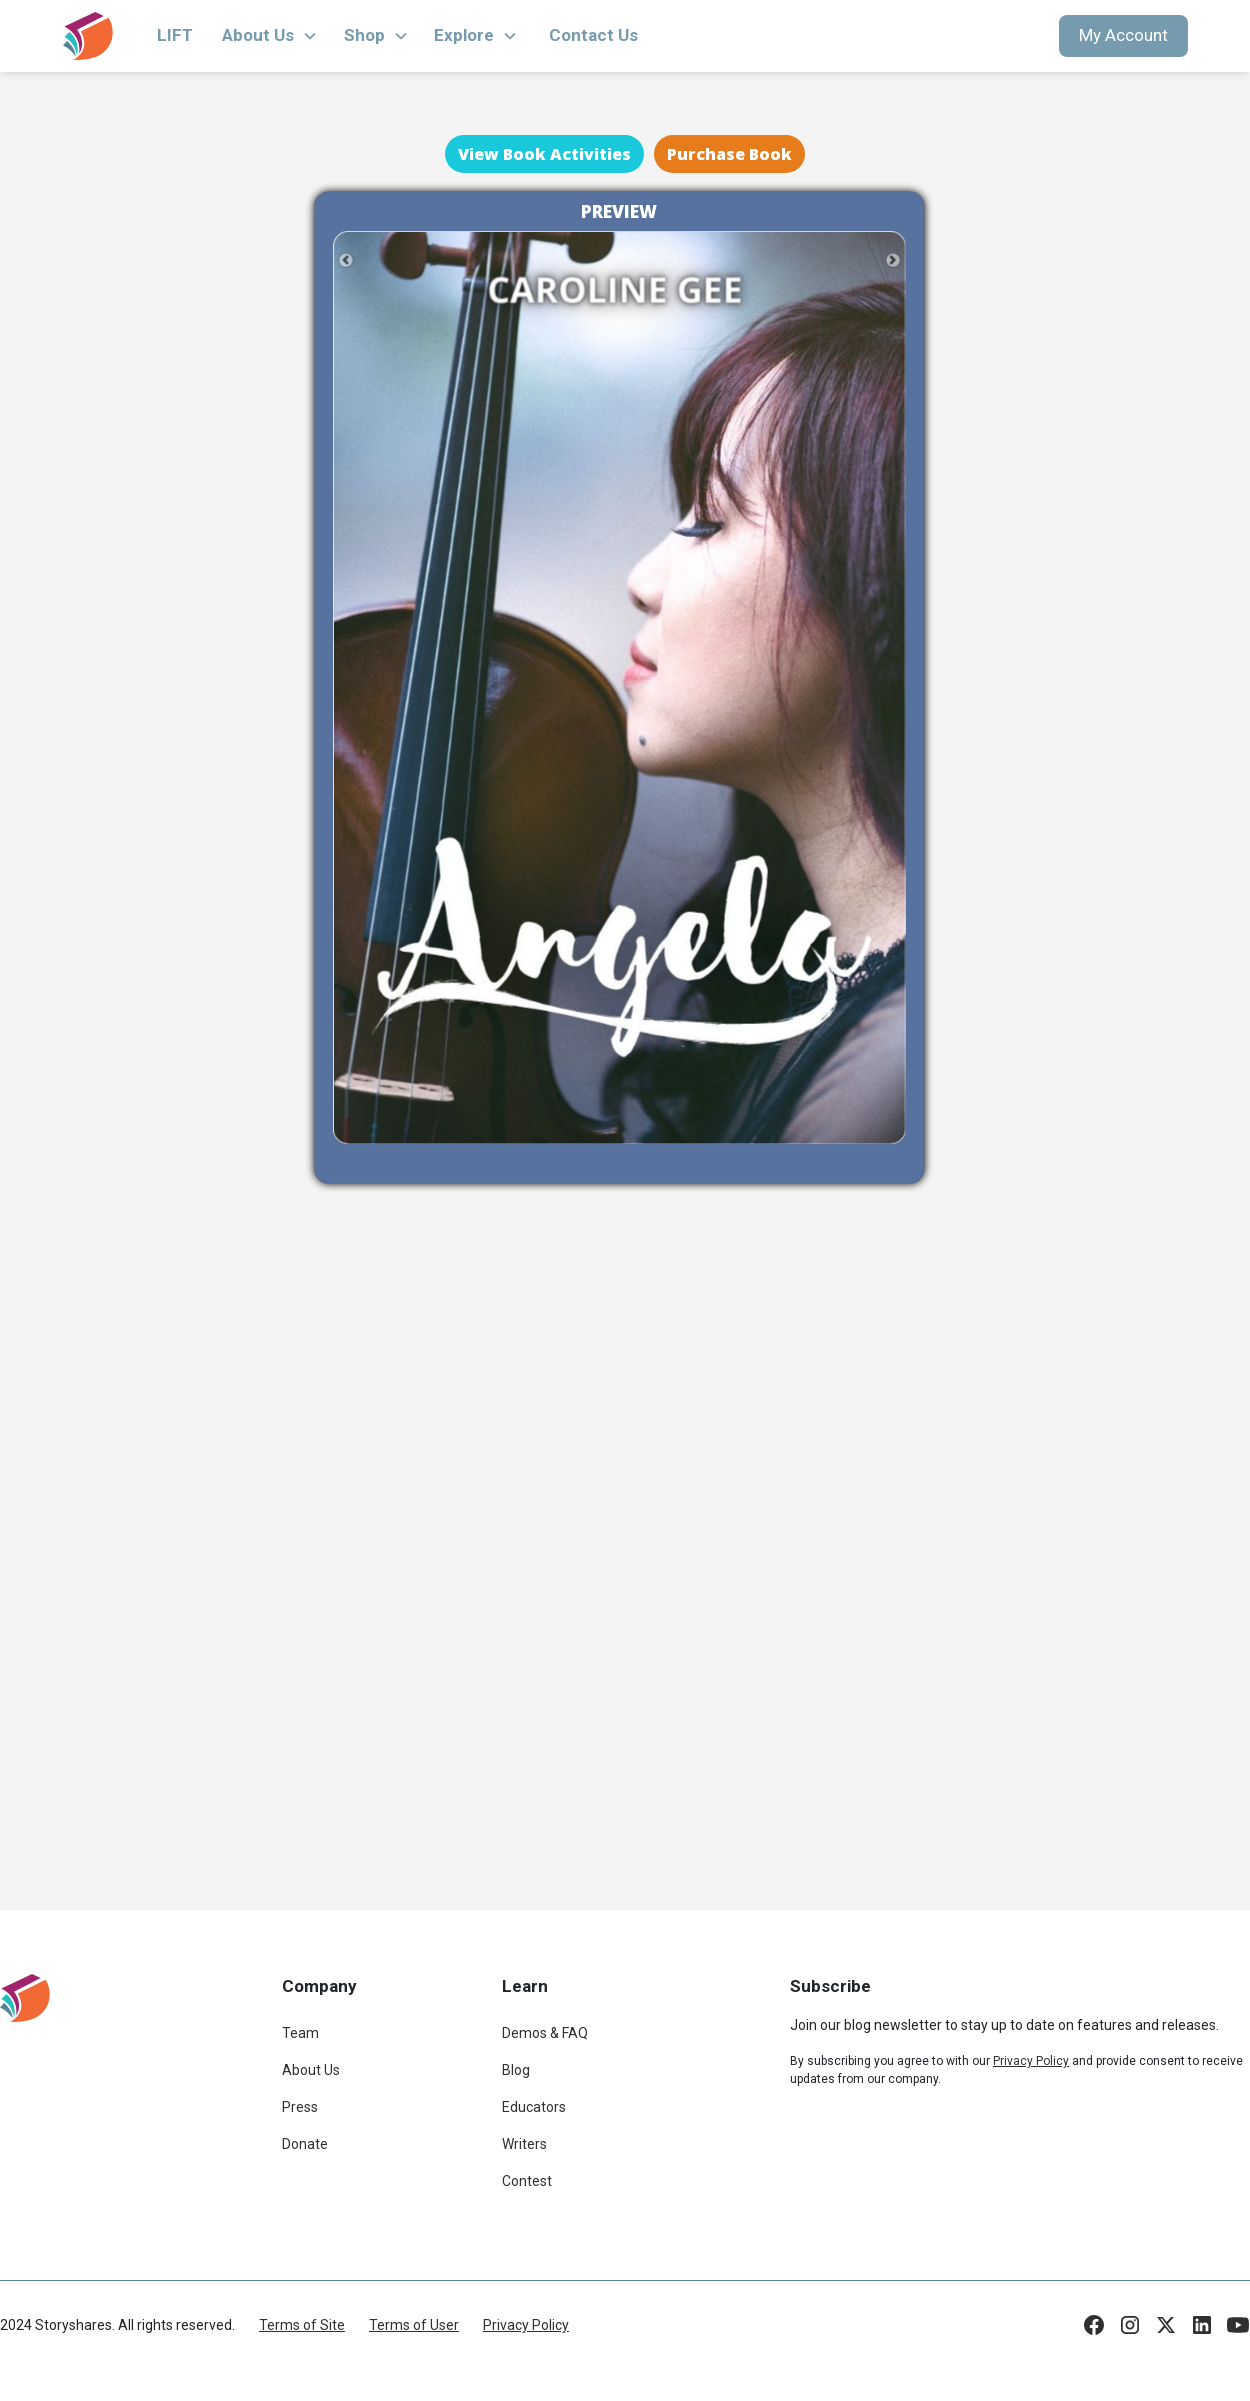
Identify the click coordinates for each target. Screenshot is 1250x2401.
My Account (1123, 35)
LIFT (175, 35)
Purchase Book (729, 154)
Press (300, 2107)
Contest (527, 2181)
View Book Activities (544, 154)
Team (300, 2033)
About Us (311, 2070)
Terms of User (414, 2325)
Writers (524, 2144)
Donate (305, 2144)
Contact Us (593, 35)
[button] (271, 36)
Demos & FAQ (545, 2033)
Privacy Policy (526, 2325)
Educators (534, 2107)
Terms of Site (302, 2325)
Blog (516, 2070)
